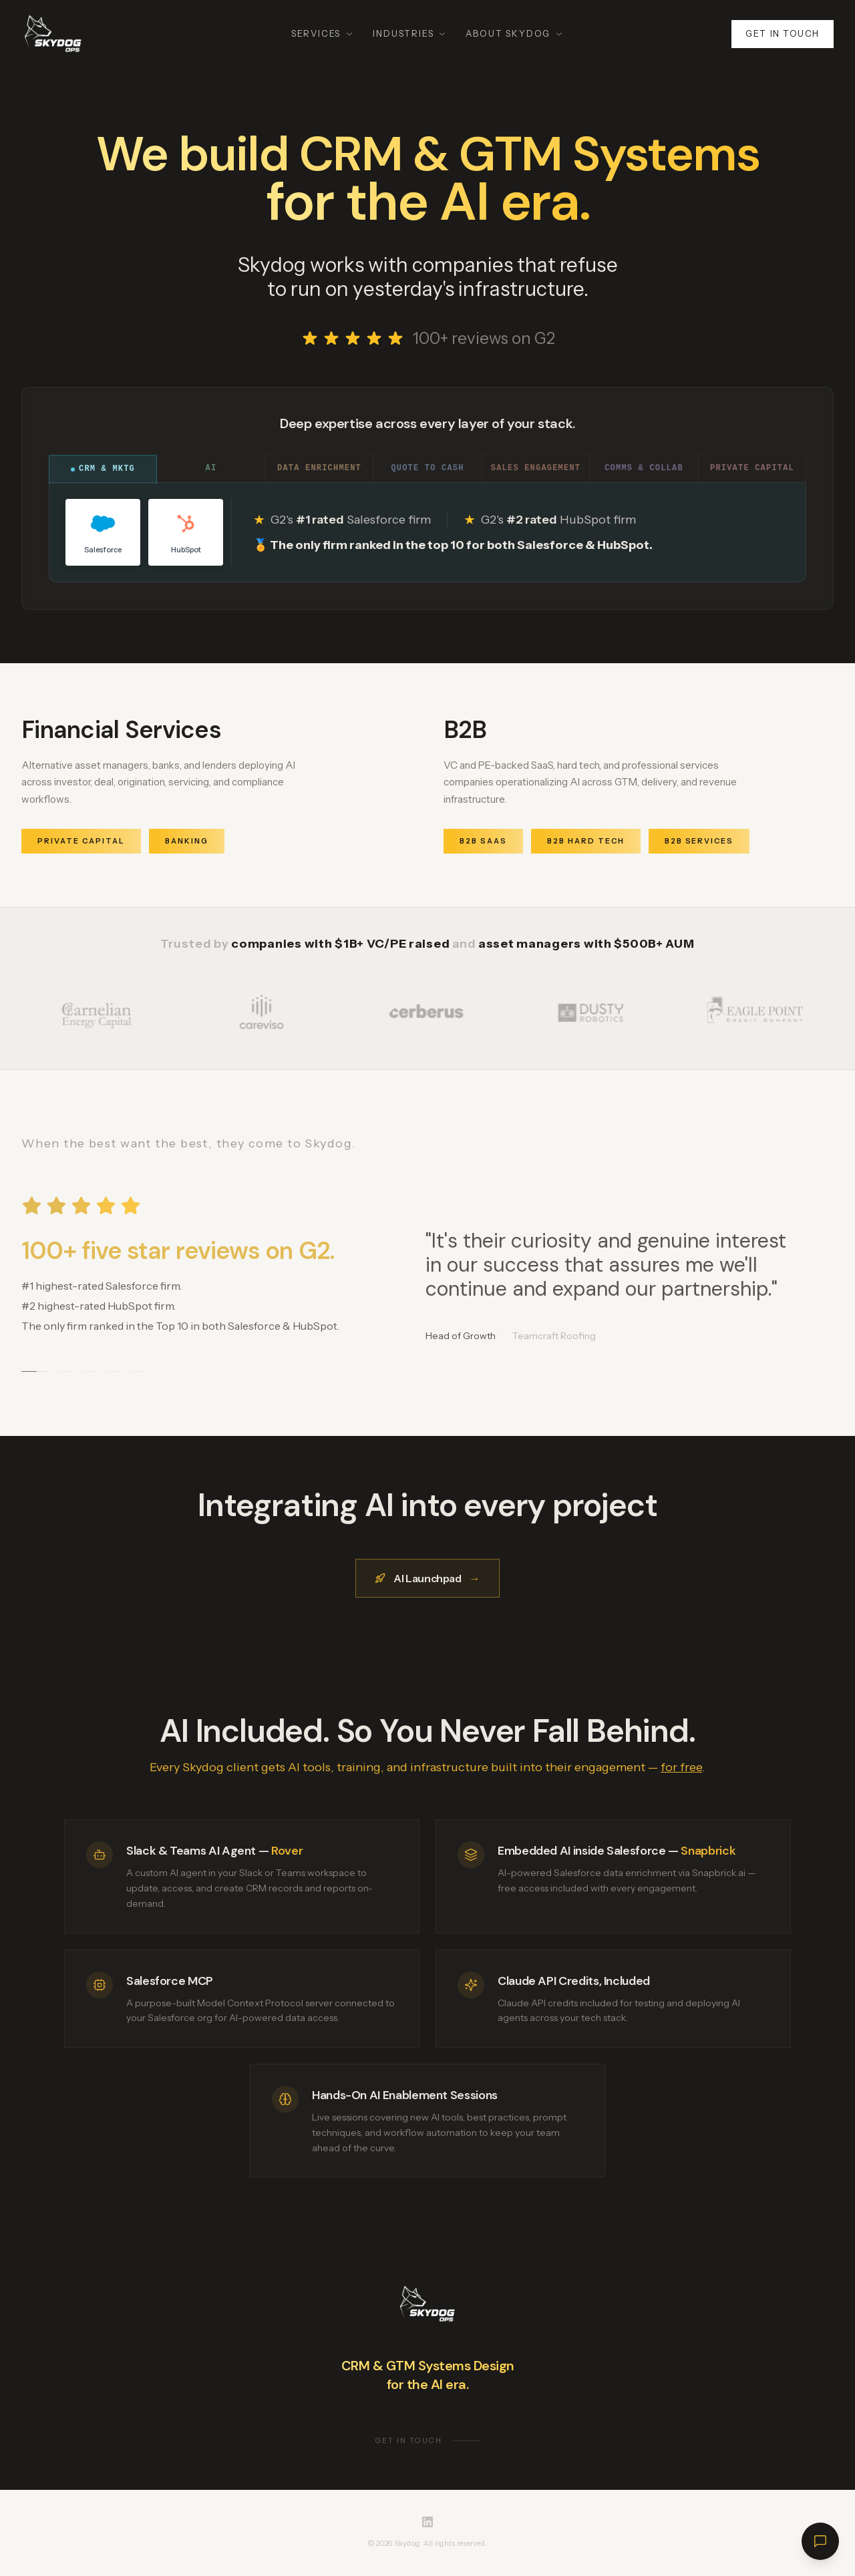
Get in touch (782, 33)
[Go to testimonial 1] (34, 1373)
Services (323, 33)
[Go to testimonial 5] (136, 1373)
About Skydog (515, 33)
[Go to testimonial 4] (112, 1373)
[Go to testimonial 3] (88, 1373)
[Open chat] (820, 2541)
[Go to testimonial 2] (64, 1373)
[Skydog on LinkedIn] (427, 2522)
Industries (410, 33)
